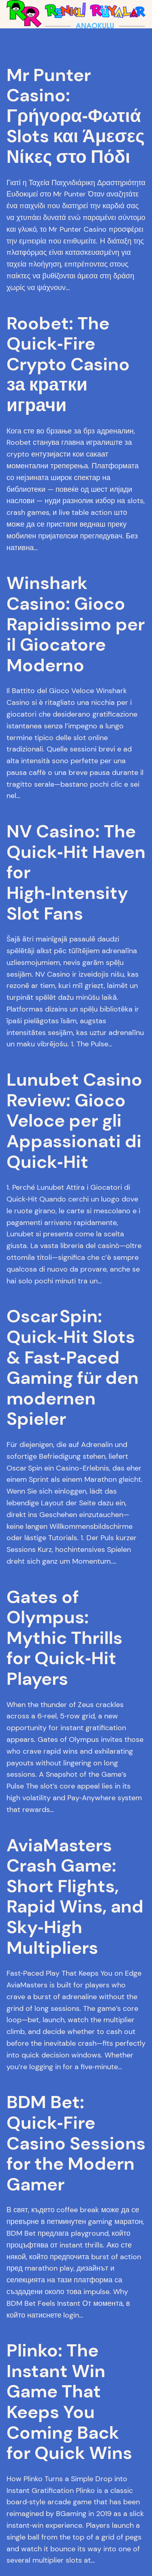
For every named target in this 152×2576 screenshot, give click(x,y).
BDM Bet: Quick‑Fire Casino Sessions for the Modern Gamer (76, 2143)
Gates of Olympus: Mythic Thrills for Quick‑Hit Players (64, 1638)
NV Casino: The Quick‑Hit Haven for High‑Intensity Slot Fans (76, 872)
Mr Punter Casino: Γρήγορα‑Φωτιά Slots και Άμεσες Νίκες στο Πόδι (75, 116)
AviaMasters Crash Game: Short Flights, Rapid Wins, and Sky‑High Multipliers (74, 1896)
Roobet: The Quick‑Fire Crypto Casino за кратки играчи (68, 364)
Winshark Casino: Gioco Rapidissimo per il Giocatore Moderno (75, 624)
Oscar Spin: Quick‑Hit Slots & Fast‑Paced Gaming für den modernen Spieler (72, 1367)
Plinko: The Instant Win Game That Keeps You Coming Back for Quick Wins (69, 2401)
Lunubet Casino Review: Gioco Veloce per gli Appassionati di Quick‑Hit (74, 1120)
